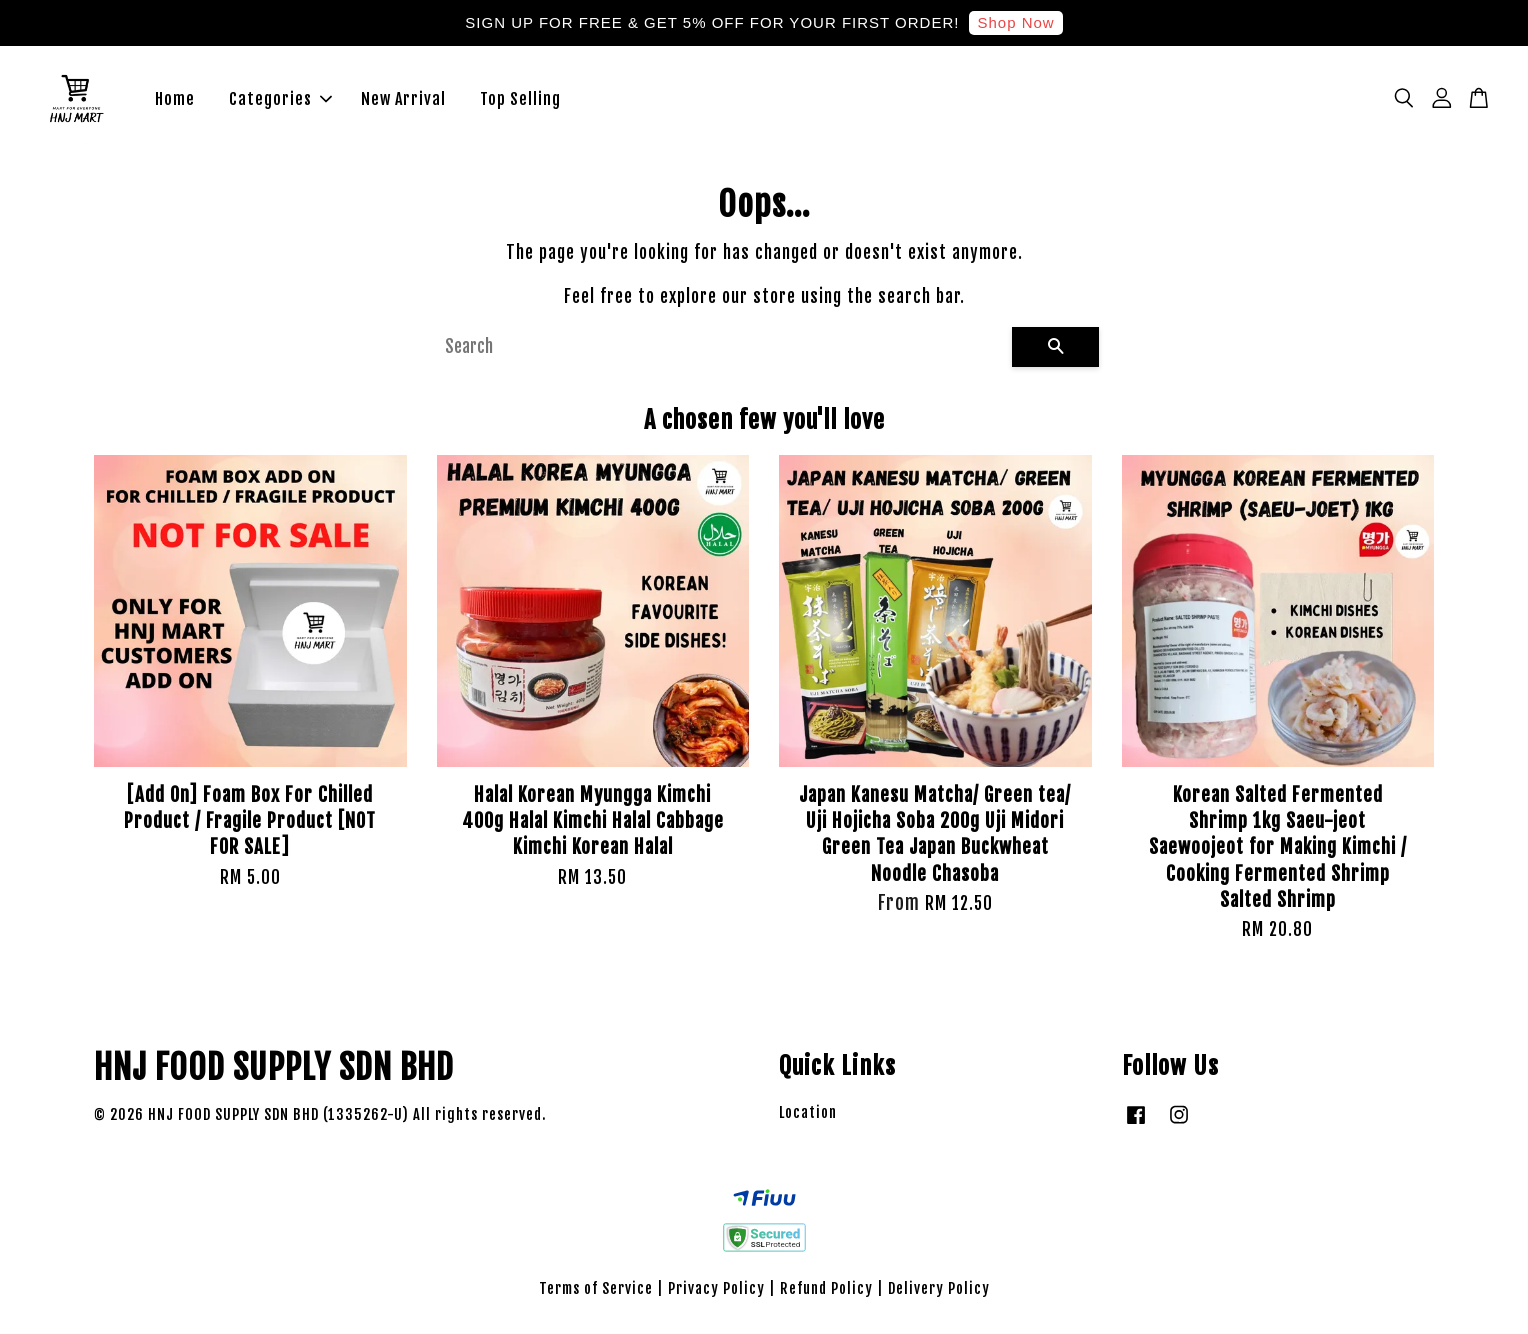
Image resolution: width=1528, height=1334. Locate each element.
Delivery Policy (939, 1290)
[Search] (720, 349)
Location (808, 1114)
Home (175, 100)
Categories (280, 100)
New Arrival (403, 100)
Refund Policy (826, 1290)
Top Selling (520, 100)
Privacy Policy (716, 1290)
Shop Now (1015, 22)
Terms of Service (596, 1290)
